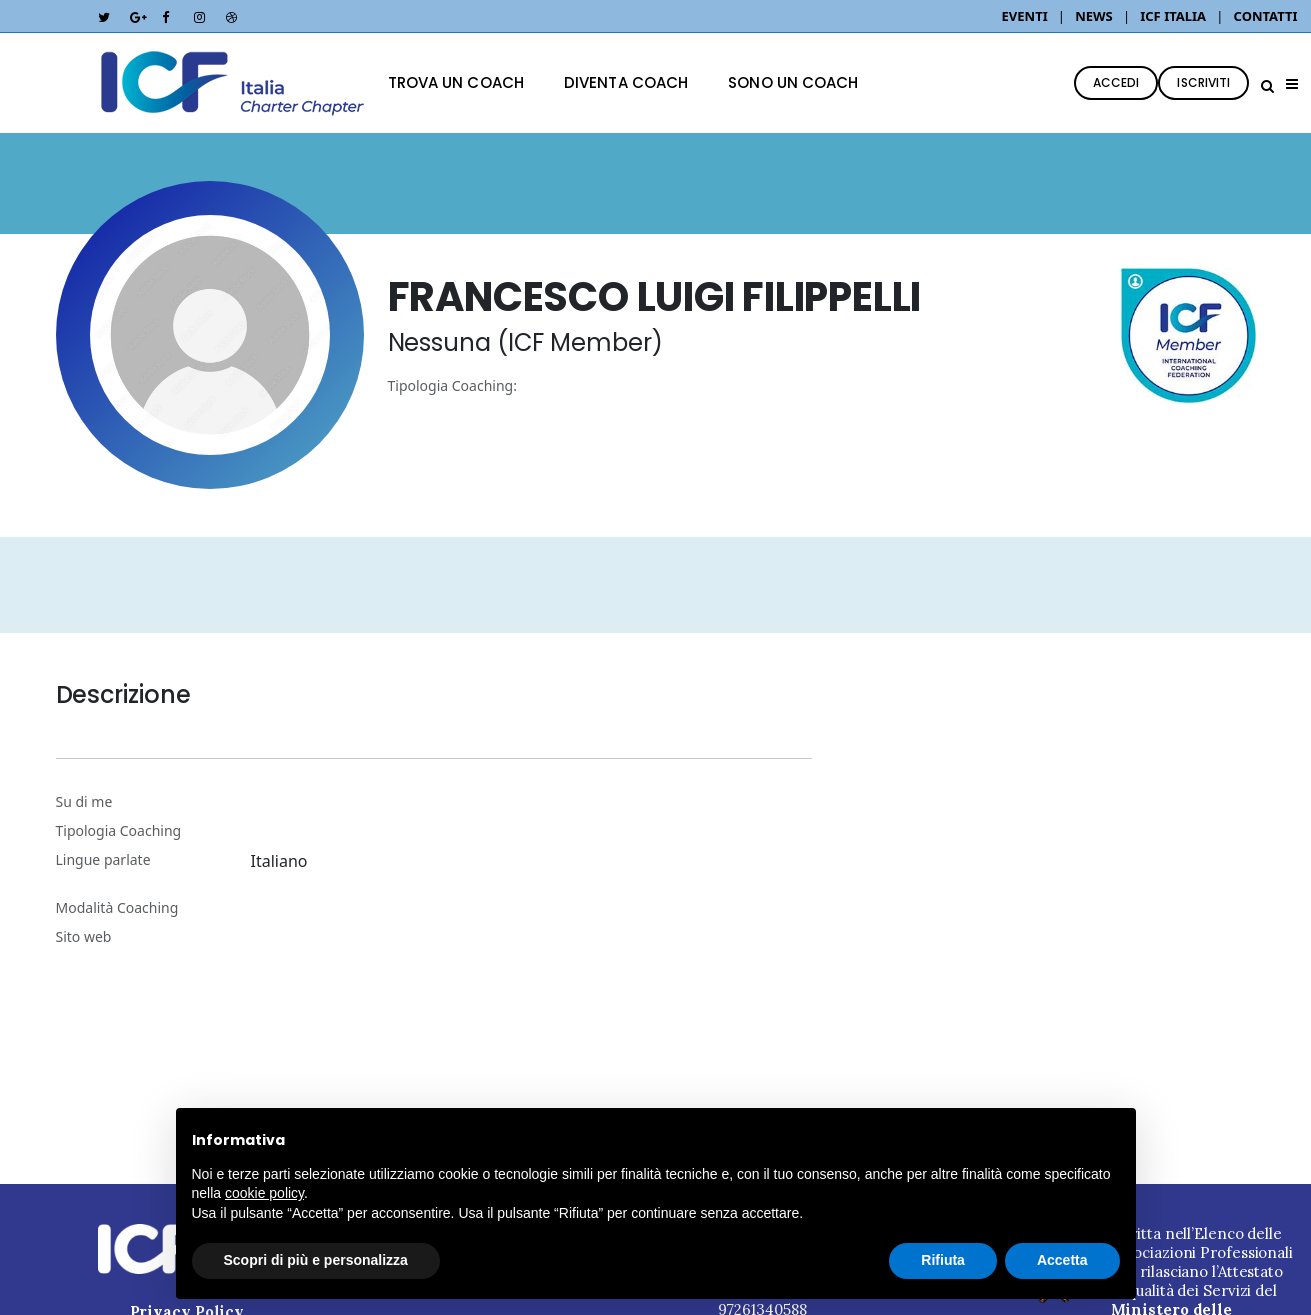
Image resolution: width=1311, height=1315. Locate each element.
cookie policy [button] (264, 1193)
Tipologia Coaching (119, 830)
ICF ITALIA (1173, 16)
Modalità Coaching (117, 907)
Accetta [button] (1062, 1260)
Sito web (84, 936)
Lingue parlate (103, 859)
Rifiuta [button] (943, 1260)
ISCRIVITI (1203, 82)
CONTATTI (1266, 16)
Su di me (84, 801)
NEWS (1094, 16)
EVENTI (1027, 16)
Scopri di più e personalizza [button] (316, 1260)
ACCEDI (1116, 82)
